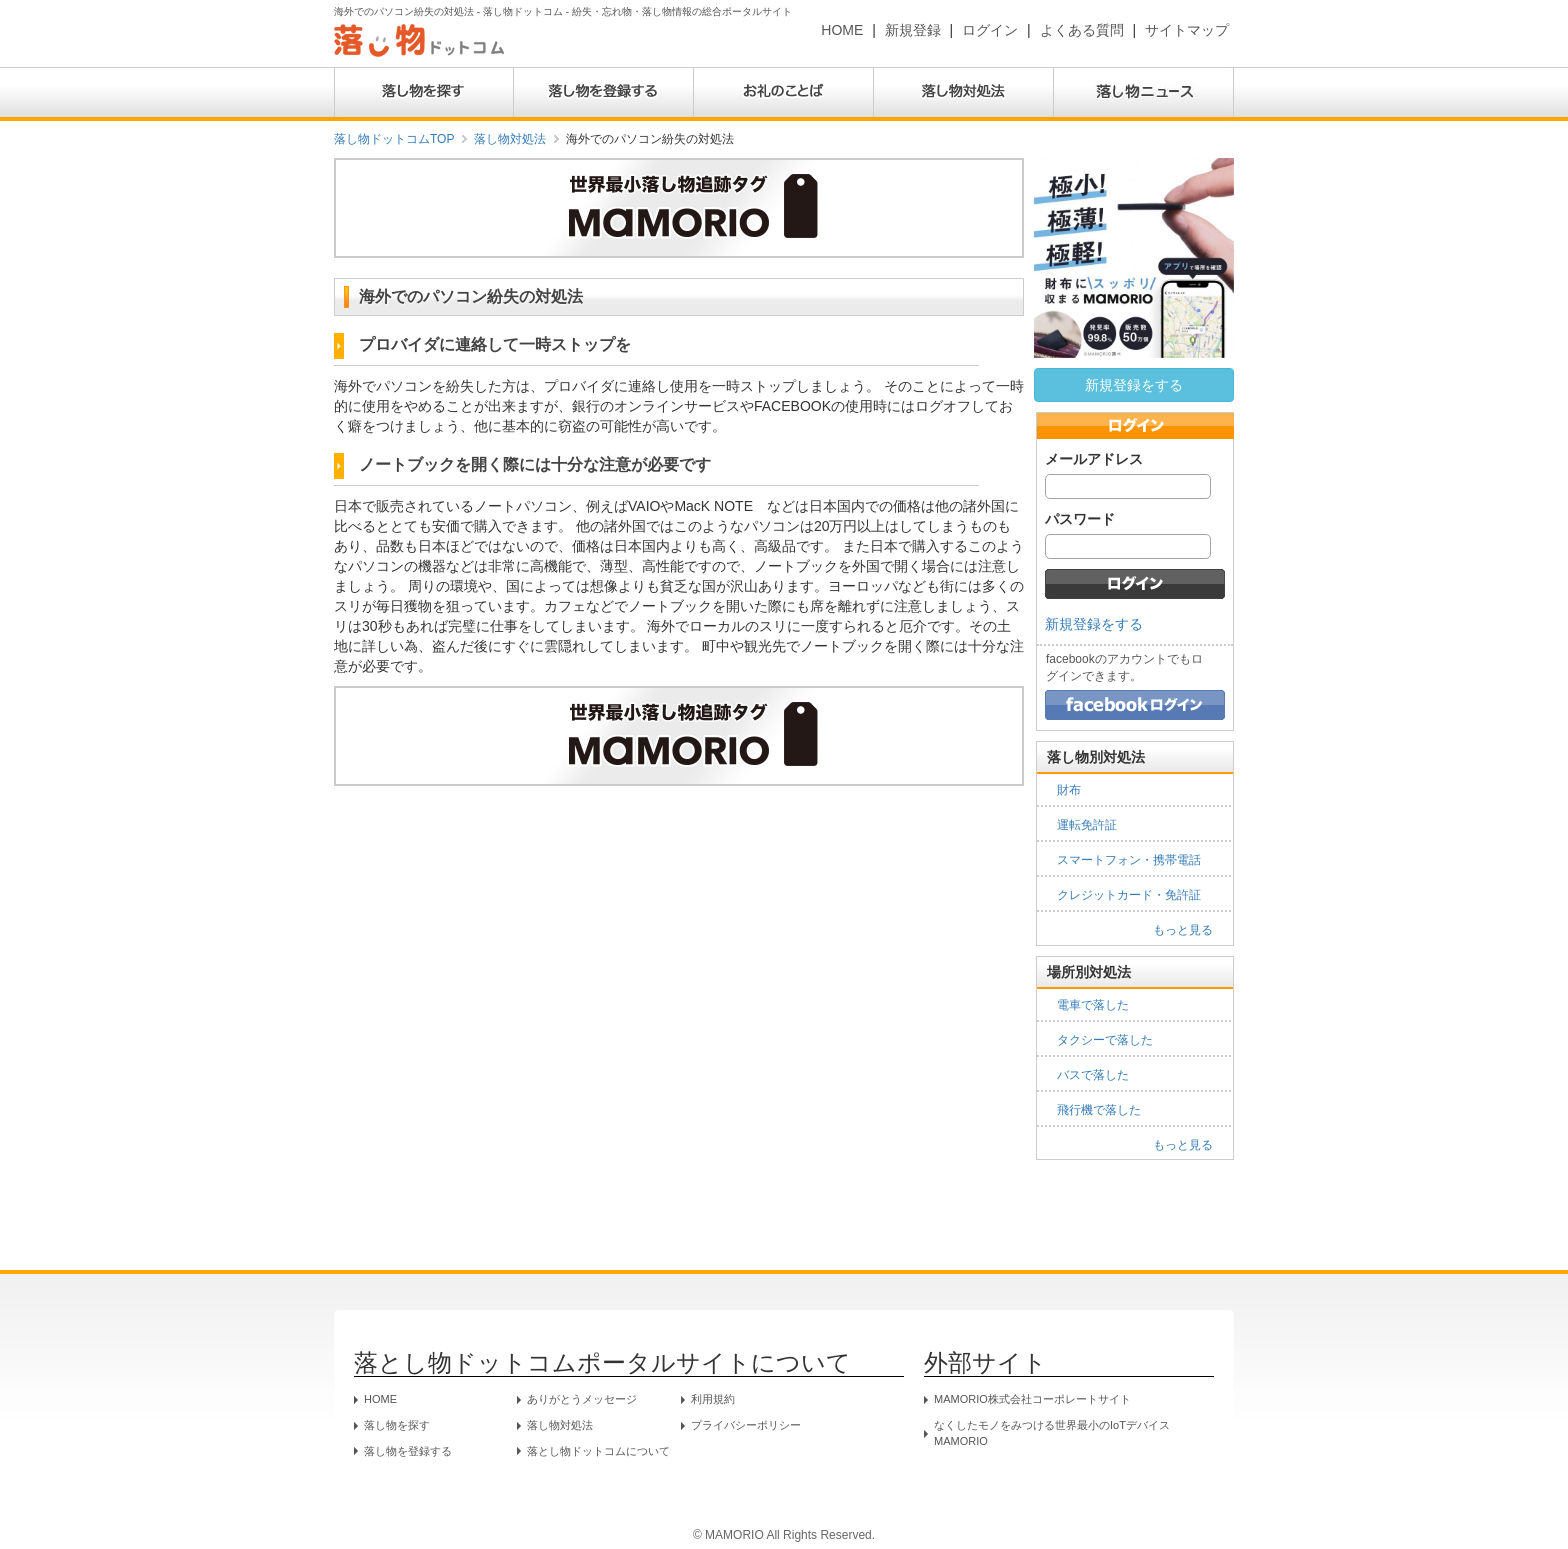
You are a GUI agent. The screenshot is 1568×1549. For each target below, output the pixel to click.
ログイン (990, 30)
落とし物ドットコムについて (598, 1451)
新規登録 (913, 30)
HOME (842, 30)
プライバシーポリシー (746, 1425)
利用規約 (713, 1399)
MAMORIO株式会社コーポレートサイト (1032, 1399)
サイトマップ (1187, 30)
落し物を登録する (408, 1451)
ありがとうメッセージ (582, 1399)
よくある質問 (1082, 30)
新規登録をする (1134, 385)
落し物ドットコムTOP (394, 139)
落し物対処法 (510, 139)
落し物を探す (397, 1425)
